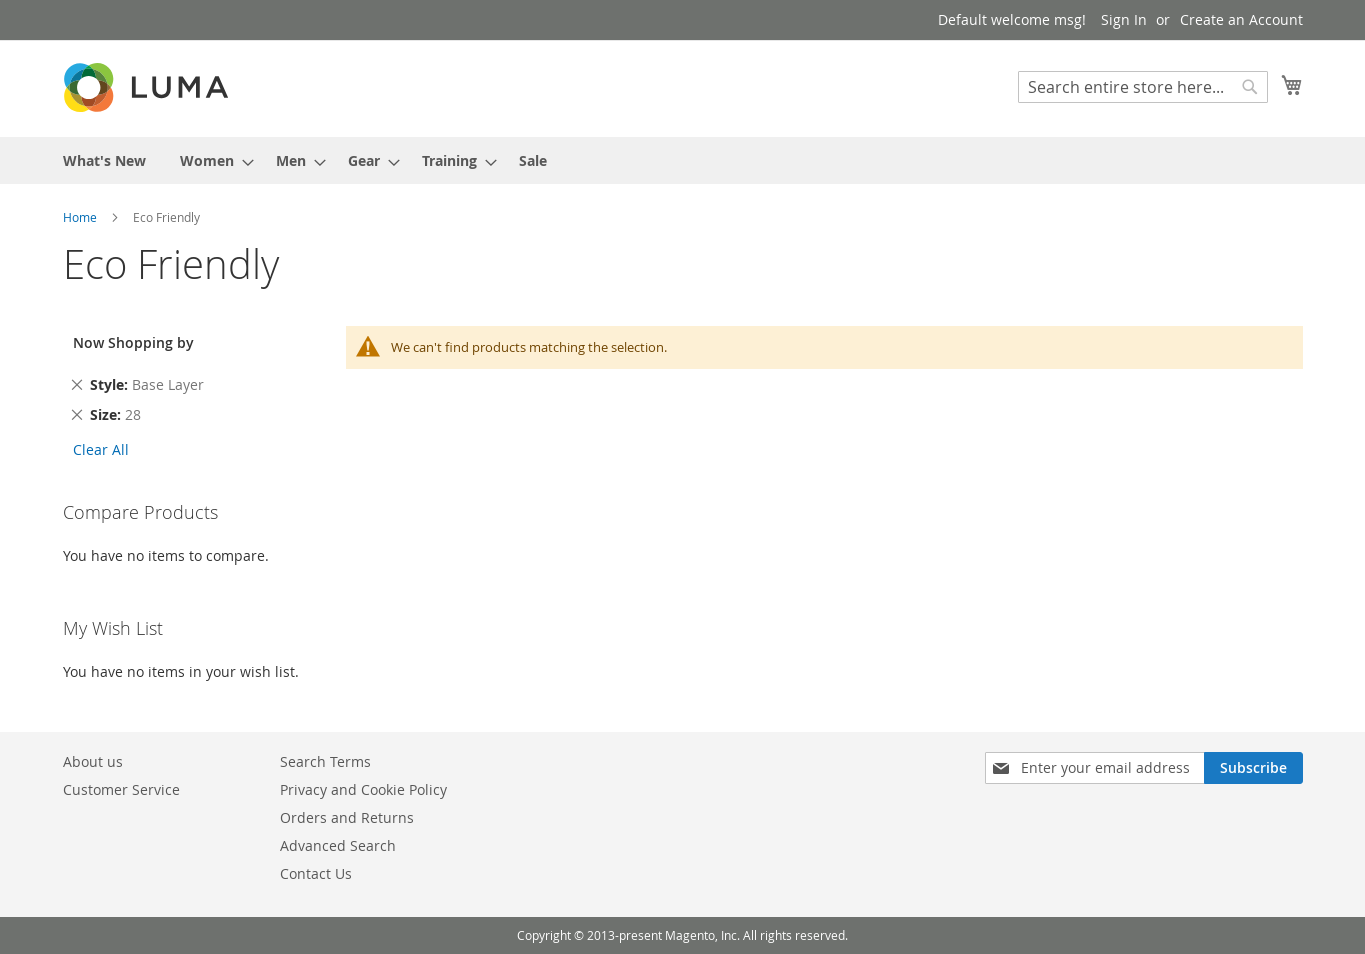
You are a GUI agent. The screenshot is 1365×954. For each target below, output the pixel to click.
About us (93, 761)
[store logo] (148, 87)
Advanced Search (338, 845)
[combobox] (1143, 87)
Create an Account (1241, 19)
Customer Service (121, 789)
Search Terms (325, 761)
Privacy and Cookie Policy (363, 789)
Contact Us (316, 873)
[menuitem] (104, 160)
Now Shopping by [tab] (133, 342)
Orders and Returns (347, 817)
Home (81, 217)
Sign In (1124, 19)
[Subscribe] (1253, 768)
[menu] (683, 160)
